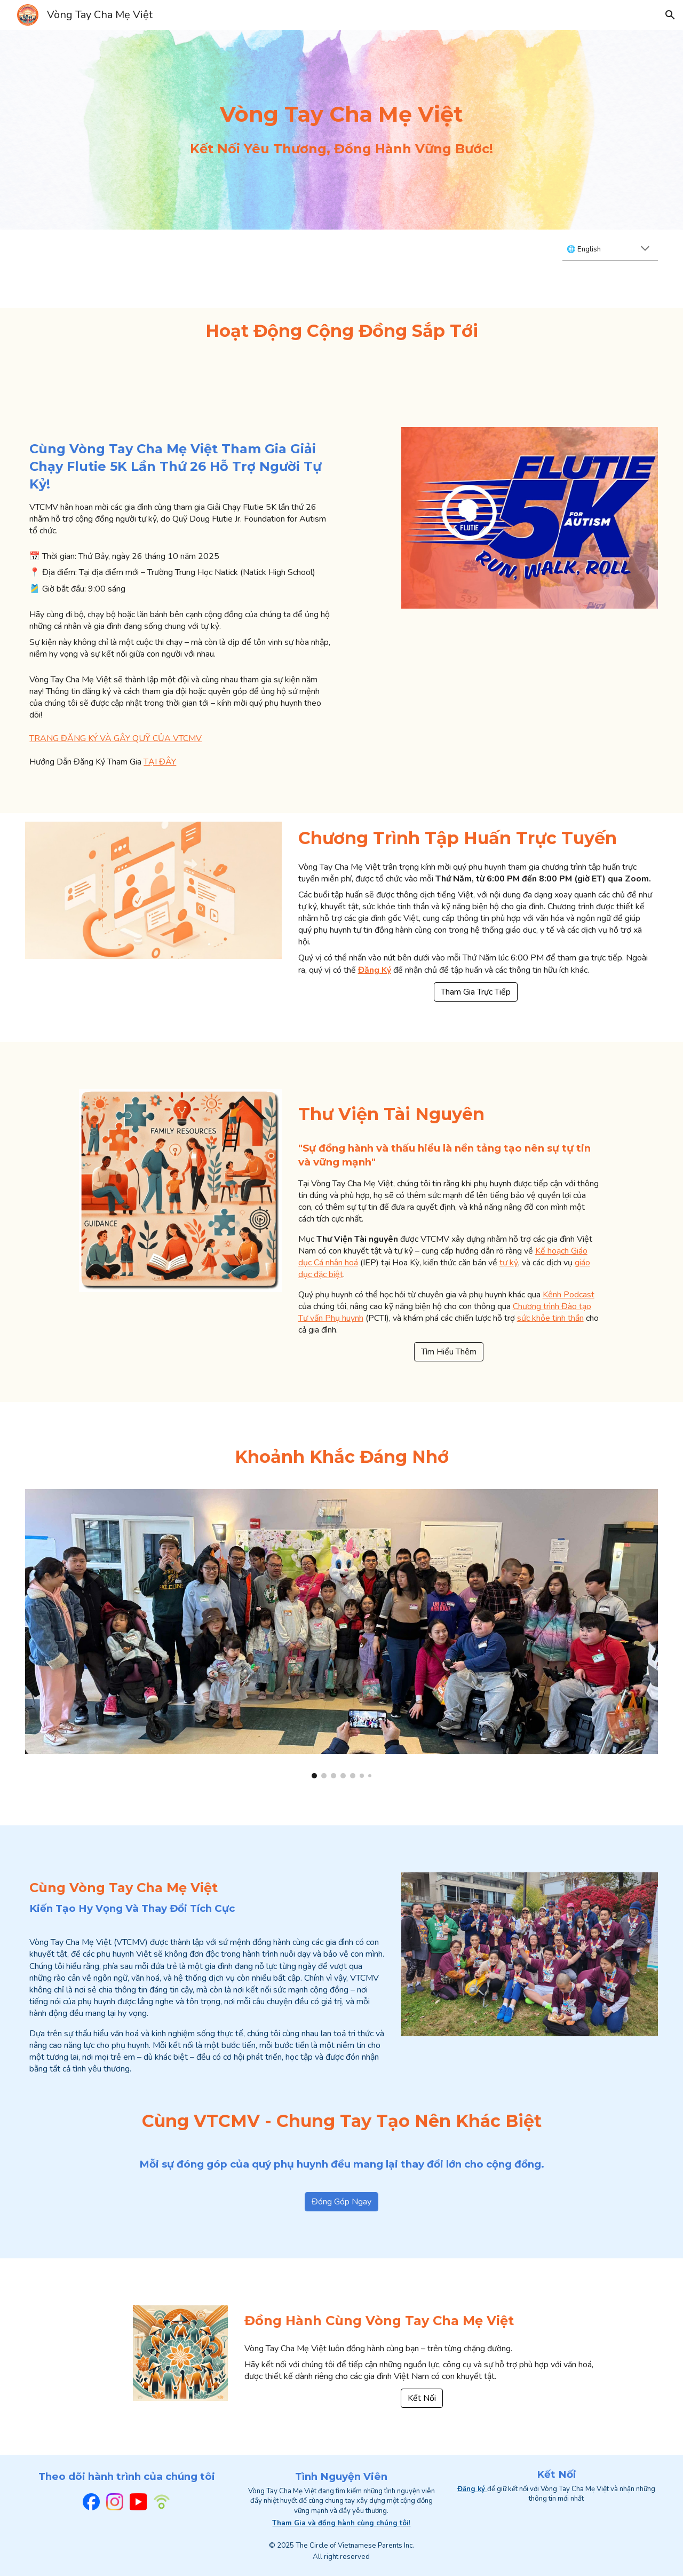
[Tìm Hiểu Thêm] (449, 1351)
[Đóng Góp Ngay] (341, 2201)
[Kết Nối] (421, 2398)
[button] (670, 15)
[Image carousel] (341, 1633)
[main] (341, 114)
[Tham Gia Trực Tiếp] (475, 992)
